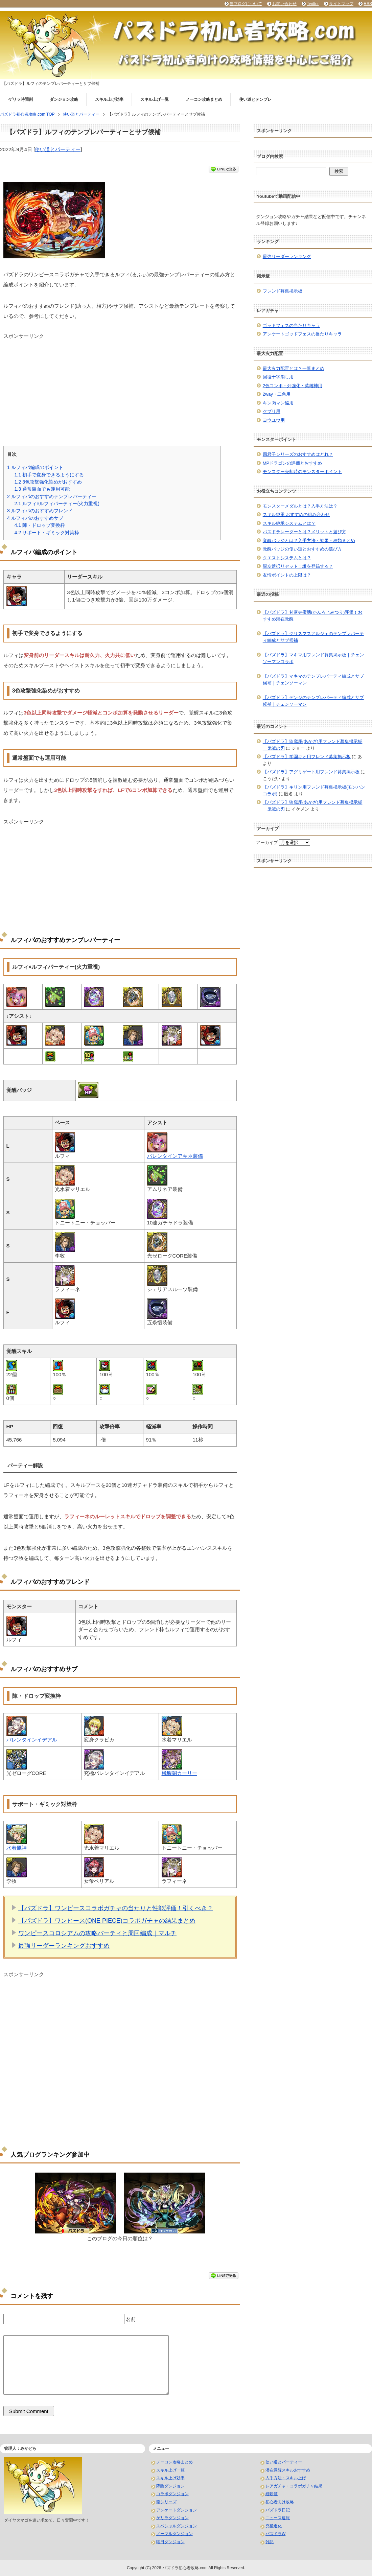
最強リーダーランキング (287, 256)
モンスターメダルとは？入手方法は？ (300, 506)
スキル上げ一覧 (154, 99)
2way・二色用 (276, 394)
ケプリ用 (271, 411)
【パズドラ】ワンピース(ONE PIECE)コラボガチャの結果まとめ (106, 1920)
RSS (368, 3)
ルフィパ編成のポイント (35, 467)
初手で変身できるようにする (49, 474)
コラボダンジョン (172, 2493)
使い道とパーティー (57, 149)
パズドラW (275, 2533)
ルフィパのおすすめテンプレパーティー (51, 496)
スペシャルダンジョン (176, 2526)
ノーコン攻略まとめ (204, 99)
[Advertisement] (120, 387)
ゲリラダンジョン (172, 2517)
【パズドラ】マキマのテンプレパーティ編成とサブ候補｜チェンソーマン (313, 679)
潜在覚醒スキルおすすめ (287, 2470)
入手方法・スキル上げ (285, 2478)
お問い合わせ (284, 3)
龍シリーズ (166, 2502)
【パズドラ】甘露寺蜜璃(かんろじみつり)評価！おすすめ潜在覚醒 (313, 616)
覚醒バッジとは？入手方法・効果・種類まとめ (309, 540)
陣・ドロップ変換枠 (39, 525)
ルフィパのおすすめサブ (35, 518)
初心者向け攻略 (279, 2502)
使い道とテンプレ (255, 99)
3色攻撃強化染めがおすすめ (48, 482)
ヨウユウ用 (274, 420)
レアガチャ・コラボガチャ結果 (293, 2486)
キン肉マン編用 (278, 402)
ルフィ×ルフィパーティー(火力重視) (56, 503)
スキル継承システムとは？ (289, 523)
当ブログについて (246, 3)
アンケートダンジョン (176, 2510)
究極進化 (273, 2526)
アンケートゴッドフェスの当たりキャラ (302, 333)
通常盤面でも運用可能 (42, 489)
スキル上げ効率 (109, 99)
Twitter (313, 3)
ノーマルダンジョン (174, 2533)
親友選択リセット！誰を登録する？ (298, 566)
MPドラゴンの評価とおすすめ (292, 463)
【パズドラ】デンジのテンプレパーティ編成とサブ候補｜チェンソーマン (313, 701)
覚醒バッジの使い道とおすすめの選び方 (302, 549)
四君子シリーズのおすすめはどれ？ (298, 454)
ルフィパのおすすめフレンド (40, 510)
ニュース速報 (277, 2517)
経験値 (271, 2493)
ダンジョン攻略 (64, 99)
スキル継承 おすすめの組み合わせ (296, 514)
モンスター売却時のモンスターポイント (302, 471)
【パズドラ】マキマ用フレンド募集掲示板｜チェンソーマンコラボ (313, 658)
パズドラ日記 (277, 2510)
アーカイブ (267, 842)
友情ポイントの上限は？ (287, 575)
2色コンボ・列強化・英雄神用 (292, 385)
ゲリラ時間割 (20, 99)
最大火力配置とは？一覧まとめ (293, 368)
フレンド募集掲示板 (282, 291)
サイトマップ (341, 3)
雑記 (269, 2541)
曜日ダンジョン (170, 2541)
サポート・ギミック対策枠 (46, 532)
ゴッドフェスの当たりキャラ (291, 325)
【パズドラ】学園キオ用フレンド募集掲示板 (307, 756)
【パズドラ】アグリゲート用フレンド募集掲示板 (311, 771)
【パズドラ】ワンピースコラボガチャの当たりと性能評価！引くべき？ (115, 1908)
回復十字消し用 (278, 376)
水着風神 (16, 1848)
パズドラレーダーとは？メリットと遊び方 (304, 531)
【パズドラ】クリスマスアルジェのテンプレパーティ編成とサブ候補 (313, 637)
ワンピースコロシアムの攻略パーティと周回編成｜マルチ (97, 1933)
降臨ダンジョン (170, 2486)
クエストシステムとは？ (287, 557)
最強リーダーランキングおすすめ (64, 1945)
